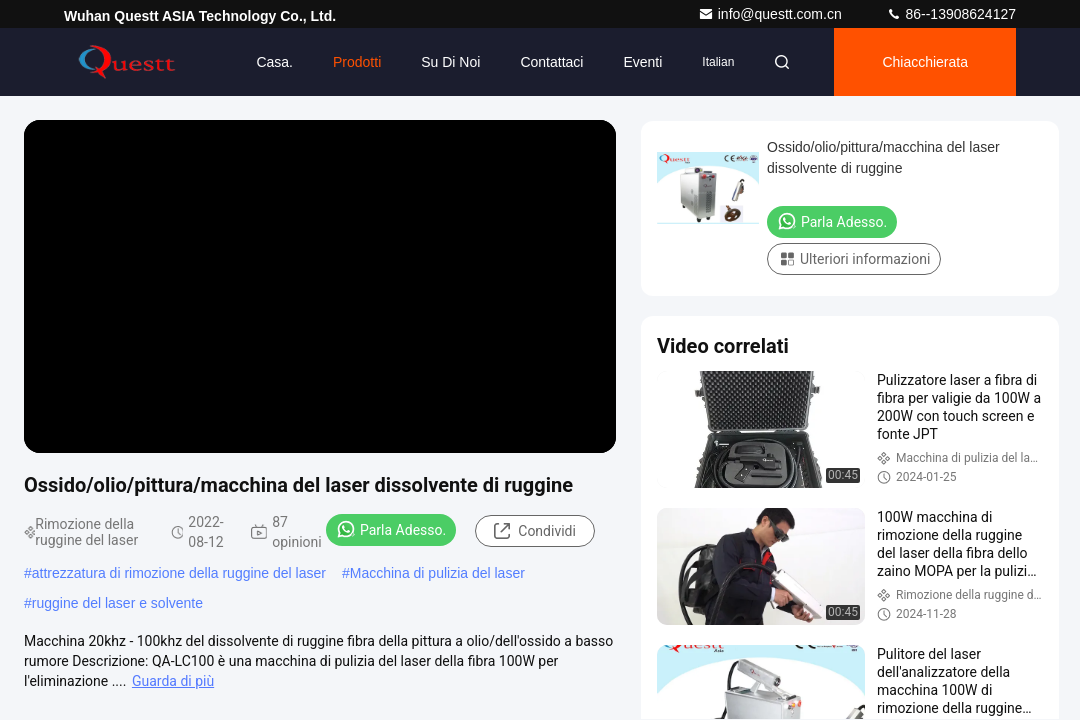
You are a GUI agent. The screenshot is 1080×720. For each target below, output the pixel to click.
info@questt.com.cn (772, 14)
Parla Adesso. (391, 529)
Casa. (274, 62)
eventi (642, 62)
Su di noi (450, 62)
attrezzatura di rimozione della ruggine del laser (179, 573)
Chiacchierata (925, 62)
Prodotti (357, 62)
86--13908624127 (951, 14)
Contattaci (551, 62)
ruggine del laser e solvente (117, 603)
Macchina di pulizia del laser (437, 573)
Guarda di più (173, 681)
